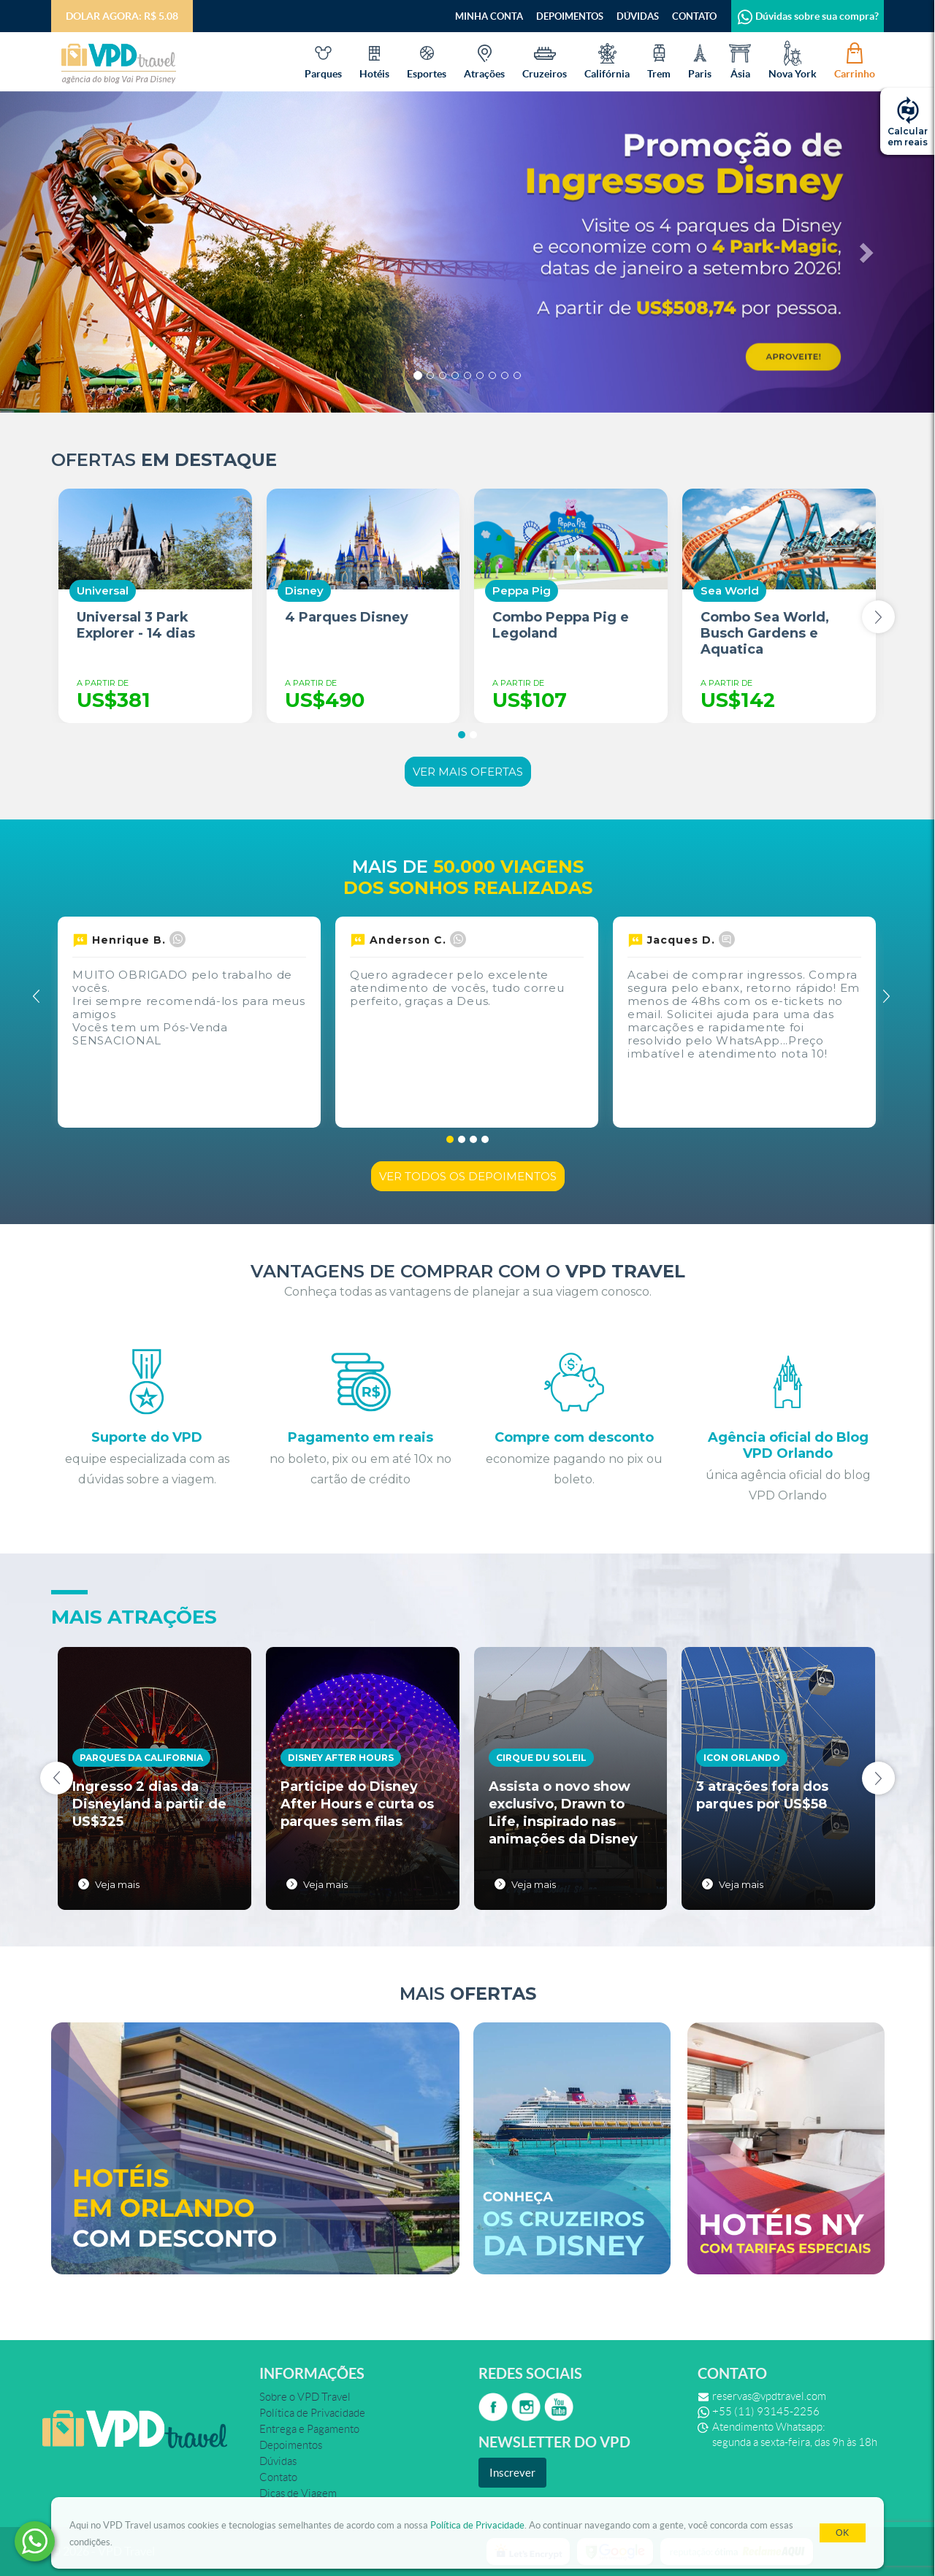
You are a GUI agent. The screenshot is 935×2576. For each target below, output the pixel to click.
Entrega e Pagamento (309, 2429)
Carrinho (854, 60)
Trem (659, 60)
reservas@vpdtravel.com (769, 2396)
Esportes (426, 60)
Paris (699, 60)
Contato (694, 16)
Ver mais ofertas (468, 772)
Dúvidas (638, 16)
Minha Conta (489, 16)
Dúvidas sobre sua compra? (807, 16)
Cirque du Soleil (541, 1757)
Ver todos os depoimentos (468, 1176)
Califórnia (607, 60)
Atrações (484, 60)
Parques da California (141, 1757)
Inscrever (512, 2472)
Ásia (740, 60)
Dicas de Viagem (298, 2493)
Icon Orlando (741, 1757)
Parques (323, 60)
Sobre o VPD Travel (305, 2397)
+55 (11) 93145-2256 (766, 2412)
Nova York (792, 60)
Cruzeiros (544, 60)
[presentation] (878, 616)
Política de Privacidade (477, 2525)
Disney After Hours (341, 1757)
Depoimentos (569, 16)
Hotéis (374, 60)
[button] (70, 252)
